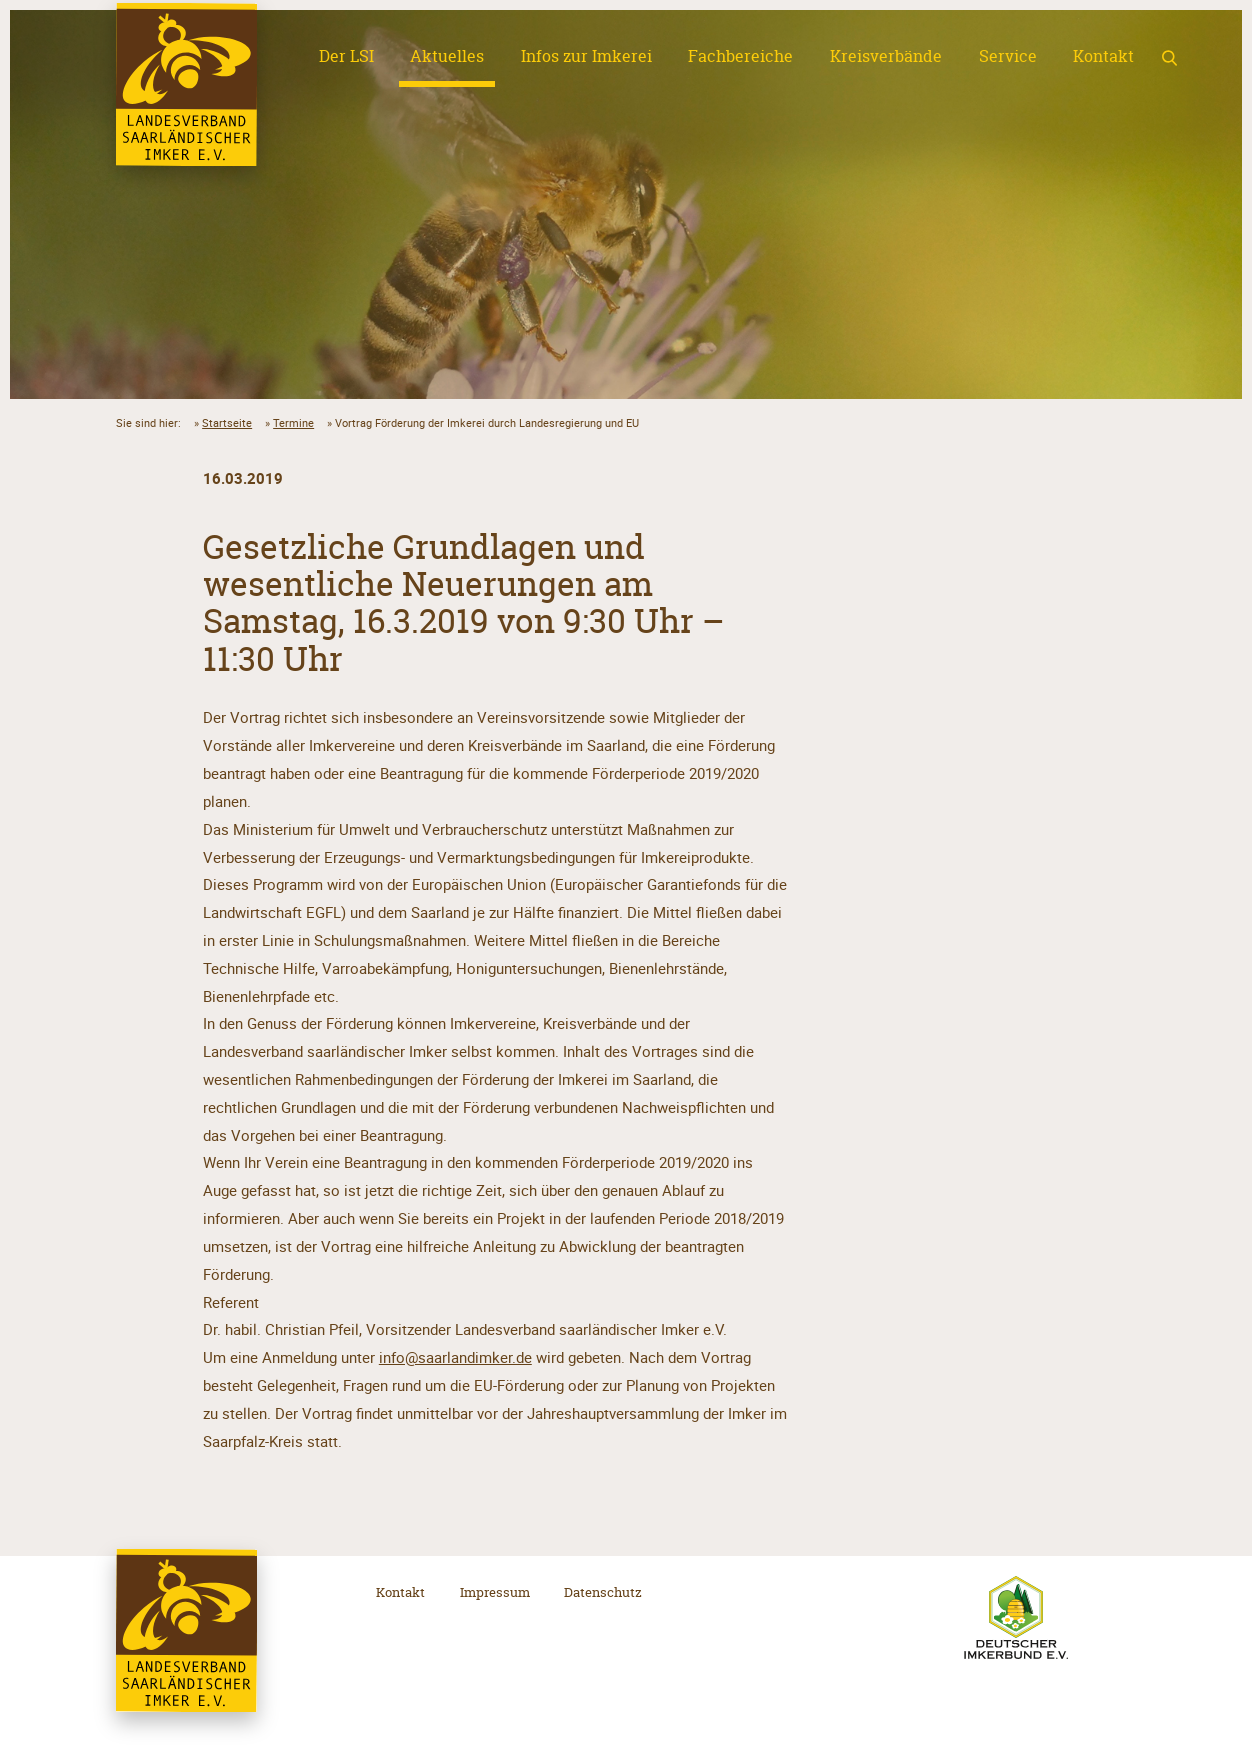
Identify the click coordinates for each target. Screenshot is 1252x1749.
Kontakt (1103, 56)
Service (1008, 56)
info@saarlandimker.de (455, 1357)
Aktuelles (447, 56)
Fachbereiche (740, 56)
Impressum (495, 1592)
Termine (293, 422)
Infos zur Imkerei (586, 56)
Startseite (227, 422)
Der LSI (346, 56)
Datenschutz (603, 1592)
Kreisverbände (886, 56)
